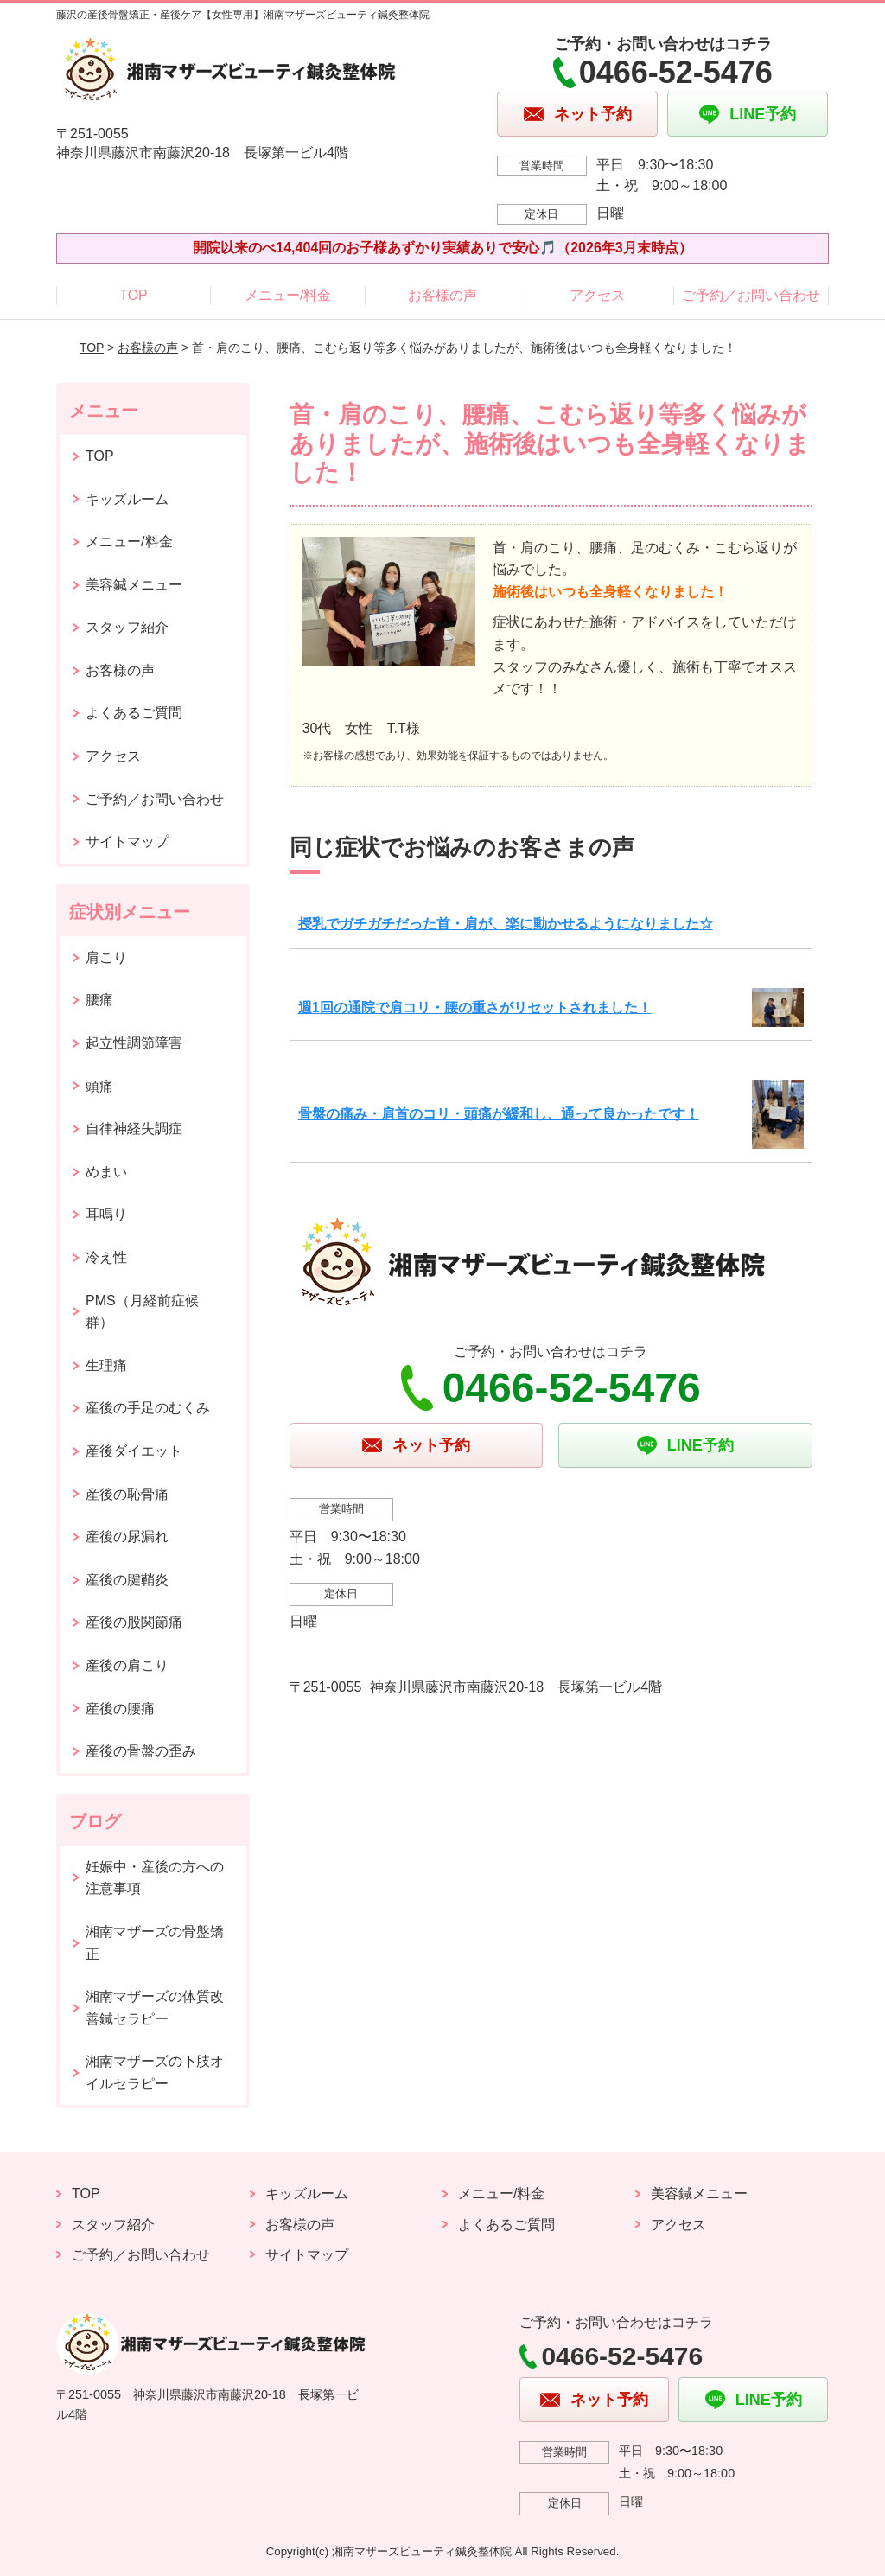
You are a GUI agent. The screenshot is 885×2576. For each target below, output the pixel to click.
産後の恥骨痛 (127, 1494)
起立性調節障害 (134, 1043)
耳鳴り (106, 1214)
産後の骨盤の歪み (141, 1751)
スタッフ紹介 (127, 627)
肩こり (106, 957)
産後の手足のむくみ (148, 1407)
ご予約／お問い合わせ (751, 295)
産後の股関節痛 (134, 1622)
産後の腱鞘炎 (127, 1579)
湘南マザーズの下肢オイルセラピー (155, 2072)
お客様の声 (442, 295)
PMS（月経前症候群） (142, 1311)
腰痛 (99, 999)
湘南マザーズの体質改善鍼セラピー (155, 2007)
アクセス (597, 295)
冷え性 (106, 1257)
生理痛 (106, 1365)
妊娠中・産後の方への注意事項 (155, 1878)
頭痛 (99, 1086)
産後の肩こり (127, 1665)
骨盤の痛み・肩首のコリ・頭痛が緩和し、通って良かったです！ (498, 1113)
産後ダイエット (134, 1451)
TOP (133, 295)
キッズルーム (127, 499)
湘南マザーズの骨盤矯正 (155, 1942)
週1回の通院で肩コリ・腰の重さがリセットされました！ (475, 1007)
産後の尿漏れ (127, 1536)
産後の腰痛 (120, 1708)
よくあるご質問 (134, 712)
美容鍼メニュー (134, 584)
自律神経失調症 (134, 1128)
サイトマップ (127, 841)
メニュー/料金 (288, 295)
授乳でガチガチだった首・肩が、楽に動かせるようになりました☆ (505, 923)
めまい (106, 1171)
